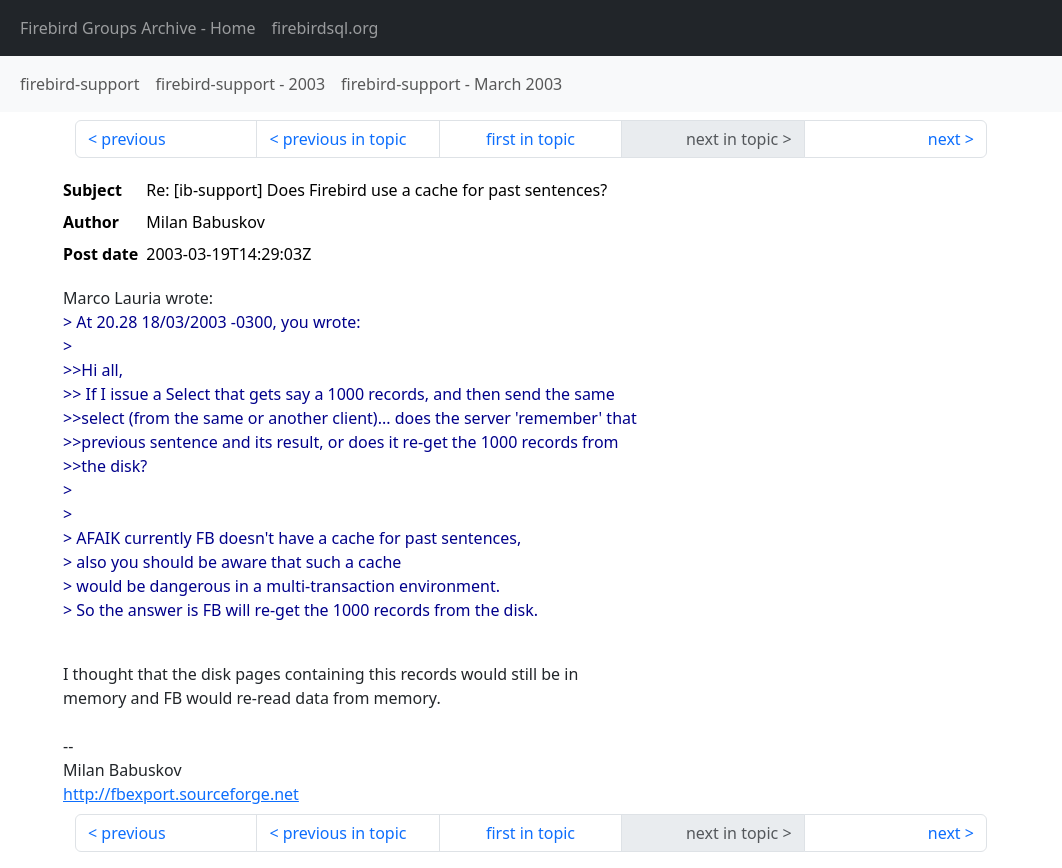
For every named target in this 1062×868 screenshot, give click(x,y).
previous (133, 139)
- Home (138, 28)
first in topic (530, 139)
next (944, 139)
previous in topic (345, 139)
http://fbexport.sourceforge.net (181, 794)
